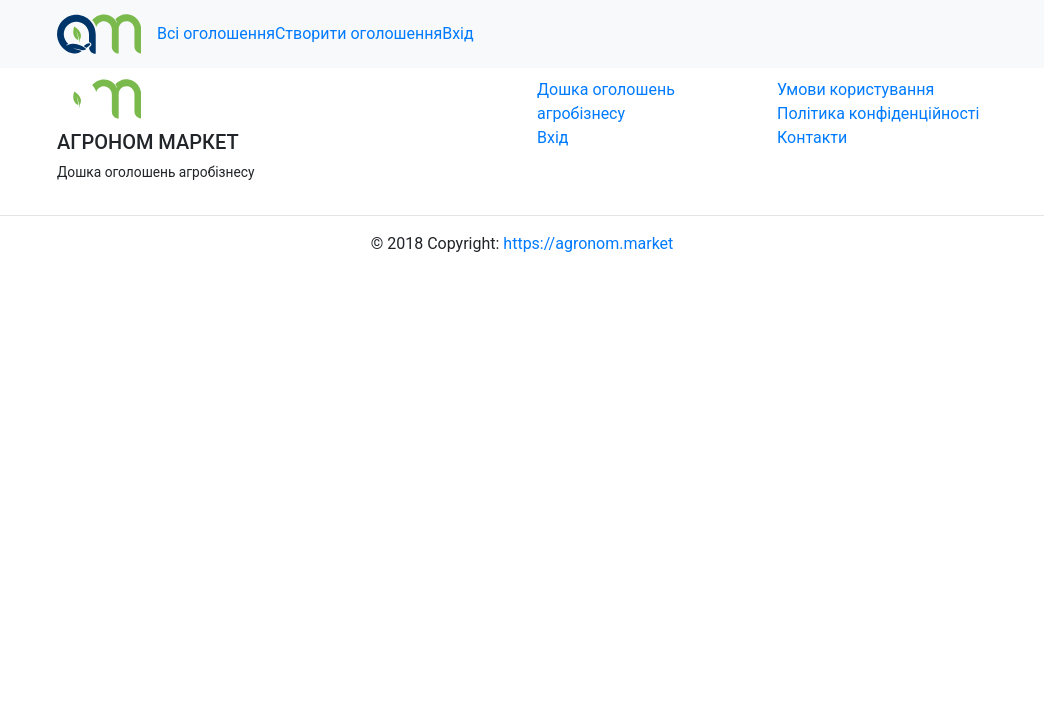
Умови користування (855, 89)
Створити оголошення (358, 33)
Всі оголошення (216, 33)
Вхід (457, 33)
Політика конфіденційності (878, 113)
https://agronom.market (588, 243)
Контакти (812, 137)
